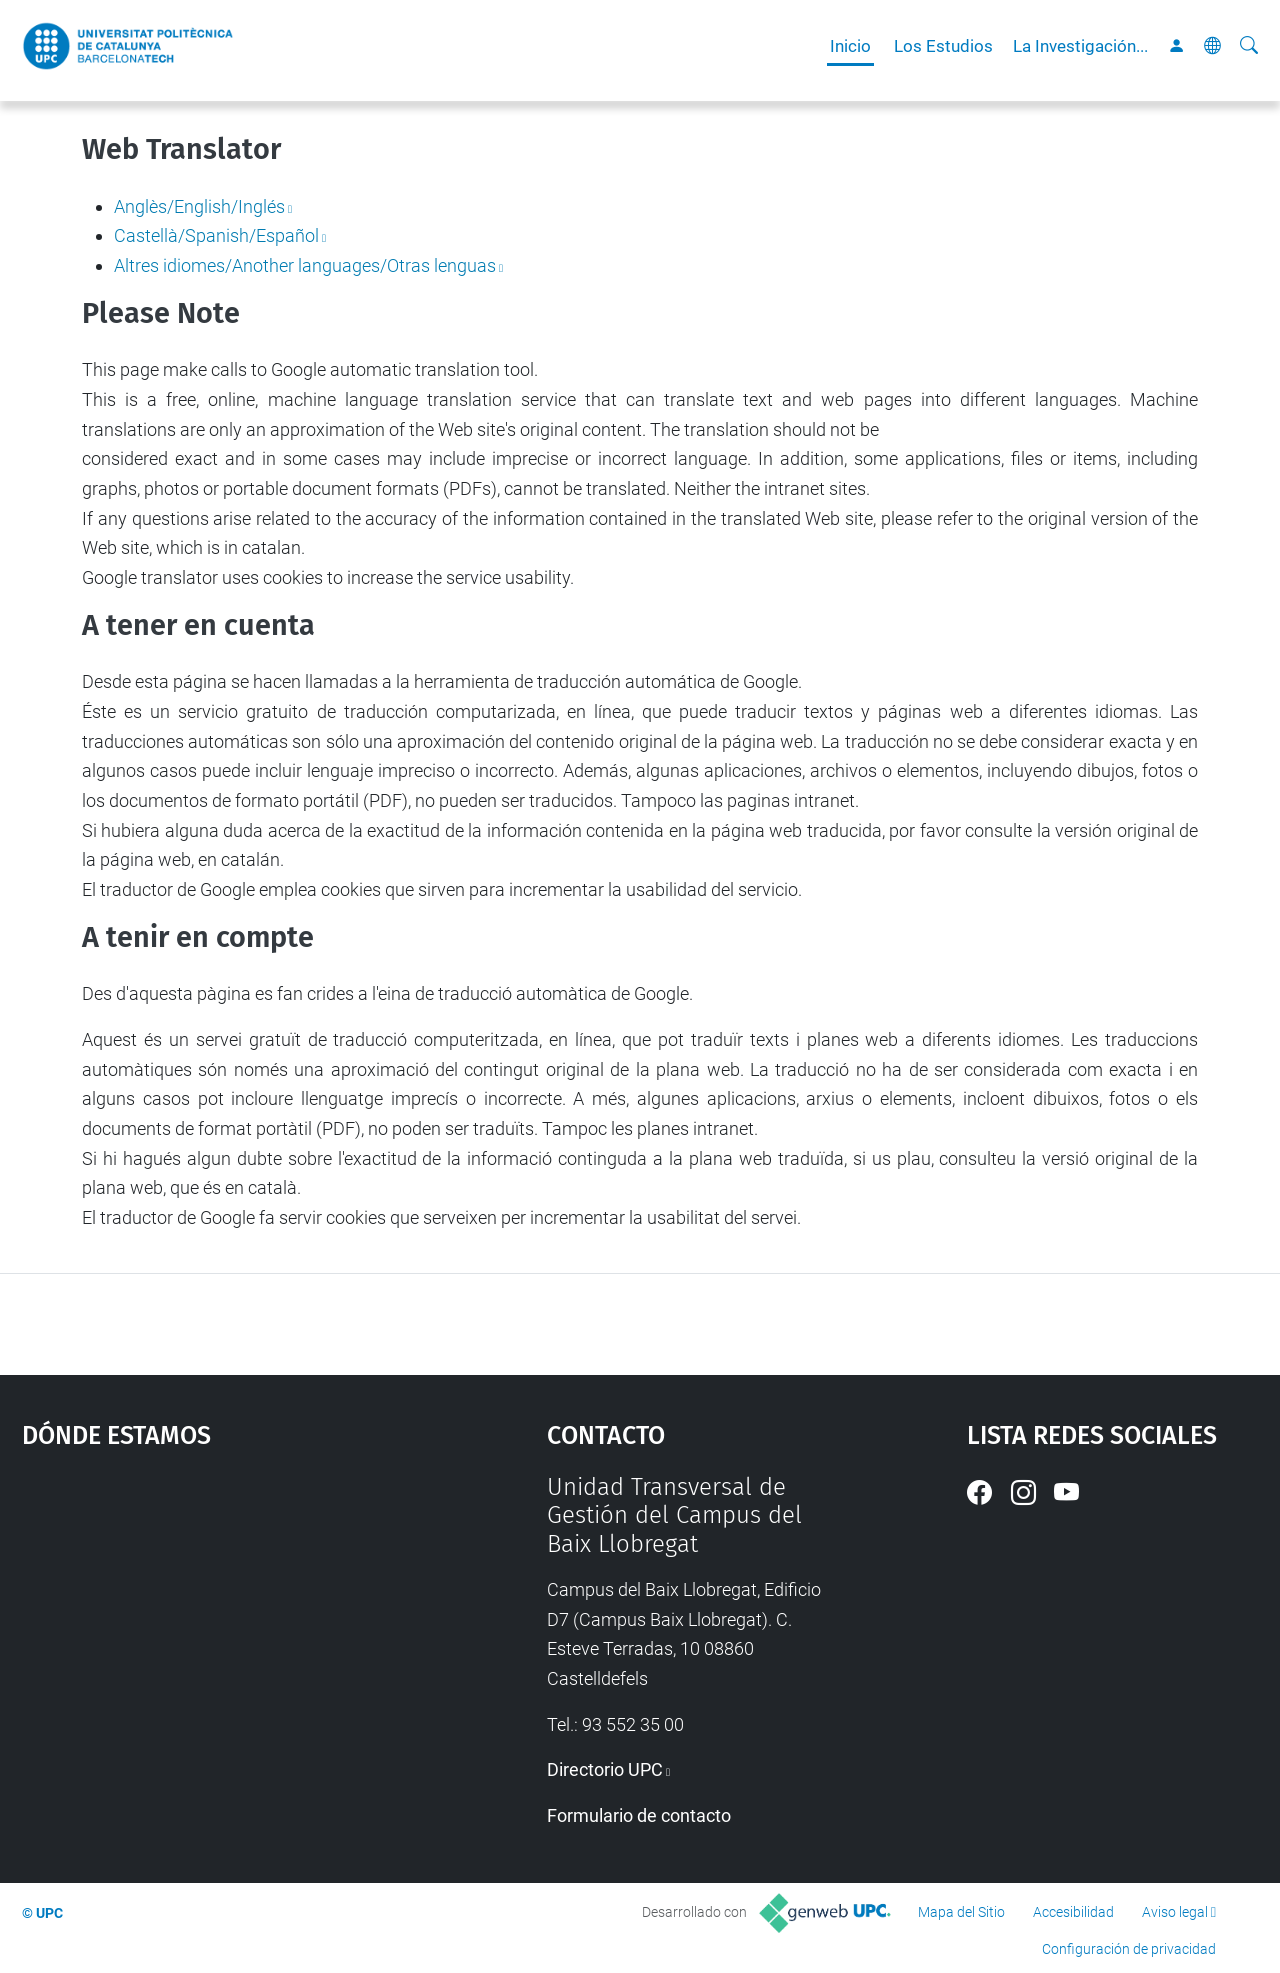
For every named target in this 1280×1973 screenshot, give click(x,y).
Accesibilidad (1073, 1912)
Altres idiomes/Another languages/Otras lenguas (305, 265)
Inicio (850, 46)
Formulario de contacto (639, 1815)
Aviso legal (1175, 1912)
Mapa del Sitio (961, 1912)
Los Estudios (943, 46)
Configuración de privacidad (1129, 1949)
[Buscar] (1249, 46)
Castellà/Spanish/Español (216, 235)
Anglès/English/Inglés (199, 206)
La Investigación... (1080, 46)
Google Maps (220, 1623)
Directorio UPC (605, 1769)
